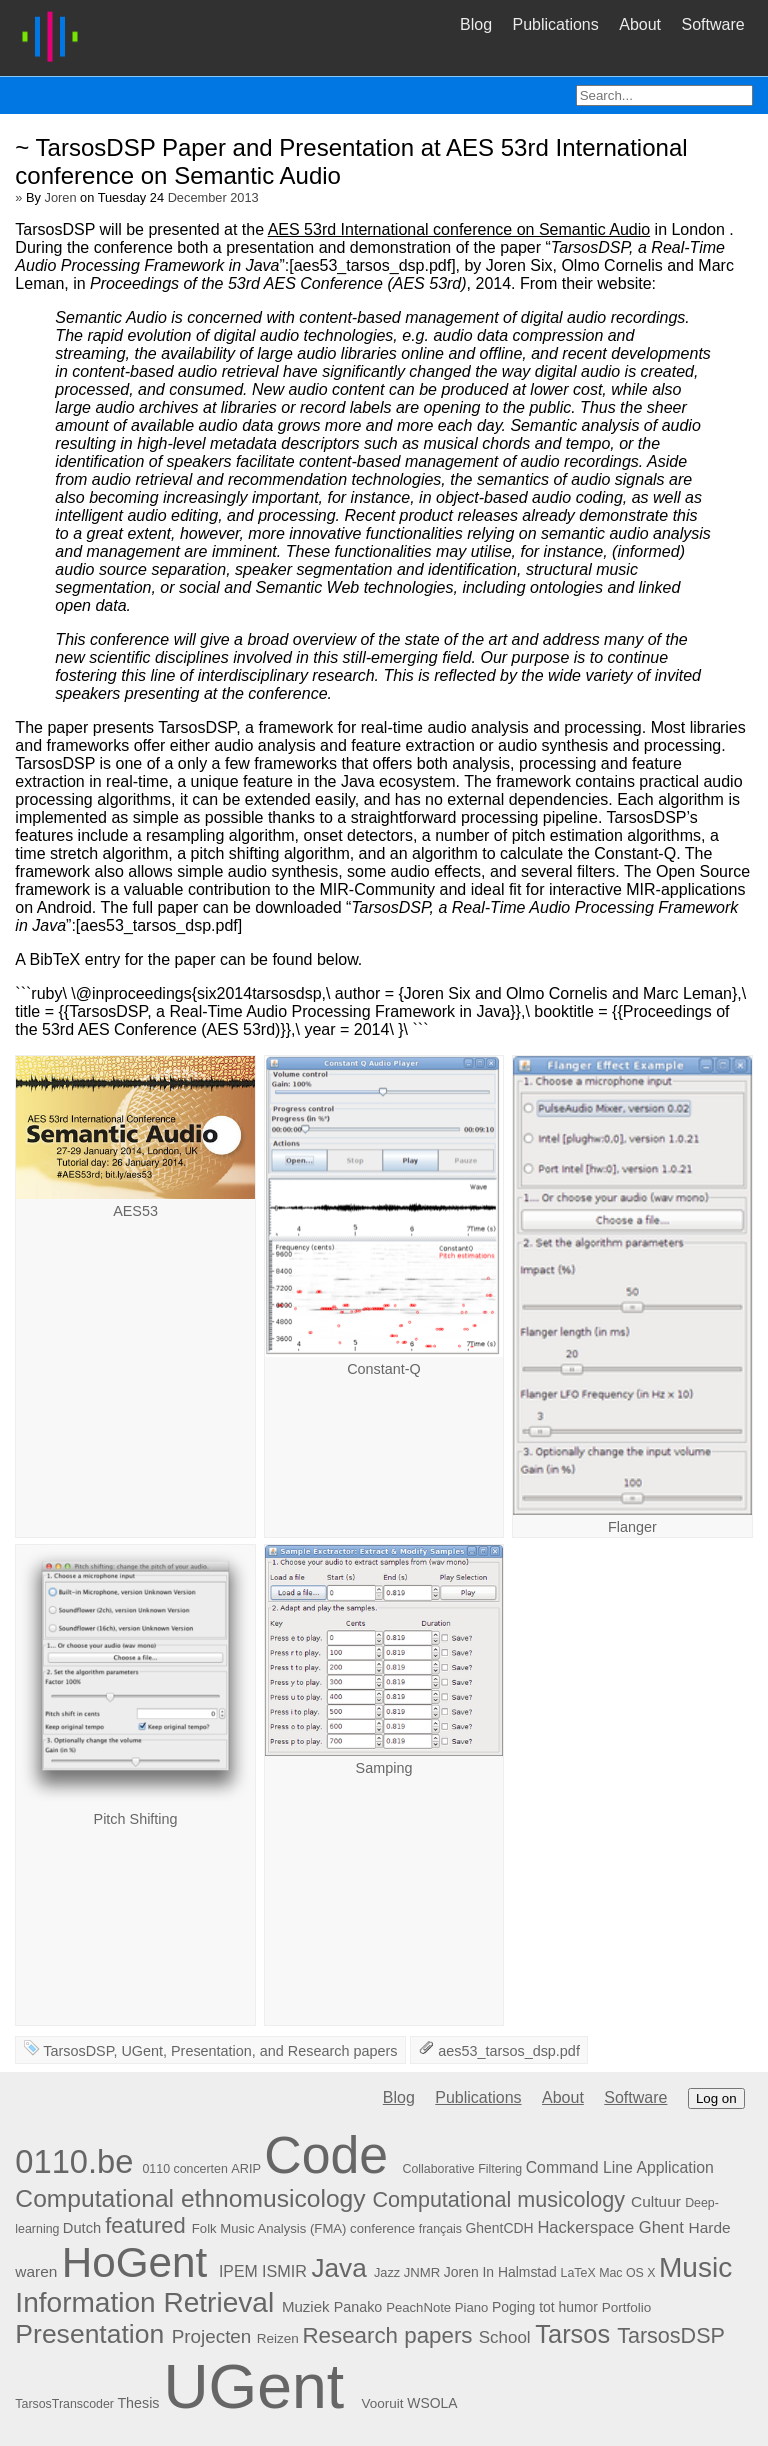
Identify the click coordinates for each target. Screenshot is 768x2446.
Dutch (82, 2228)
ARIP (246, 2168)
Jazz (387, 2272)
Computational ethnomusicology (190, 2198)
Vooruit (382, 2403)
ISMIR (284, 2271)
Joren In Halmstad (500, 2272)
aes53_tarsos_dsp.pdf (509, 2051)
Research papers (343, 2051)
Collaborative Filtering (463, 2169)
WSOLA (432, 2403)
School (505, 2337)
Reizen (278, 2338)
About (640, 24)
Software (712, 24)
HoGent (135, 2262)
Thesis (138, 2403)
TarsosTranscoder (64, 2404)
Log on (716, 2098)
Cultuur (656, 2201)
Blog (476, 24)
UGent (142, 2051)
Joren (61, 197)
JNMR (422, 2272)
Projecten (212, 2336)
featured (145, 2225)
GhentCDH (500, 2228)
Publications (555, 24)
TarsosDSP (78, 2051)
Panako (358, 2307)
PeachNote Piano (437, 2307)
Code (326, 2155)
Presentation (211, 2051)
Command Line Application (620, 2167)
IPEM (238, 2271)
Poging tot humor (545, 2307)
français (440, 2229)
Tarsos (572, 2334)
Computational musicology (498, 2199)
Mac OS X (627, 2273)
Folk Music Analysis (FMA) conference (303, 2228)
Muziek (306, 2306)
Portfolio (627, 2307)
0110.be (74, 2161)
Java (338, 2268)
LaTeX (578, 2273)
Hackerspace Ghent (610, 2227)
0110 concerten (184, 2169)
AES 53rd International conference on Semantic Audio (459, 229)
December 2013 (213, 197)
